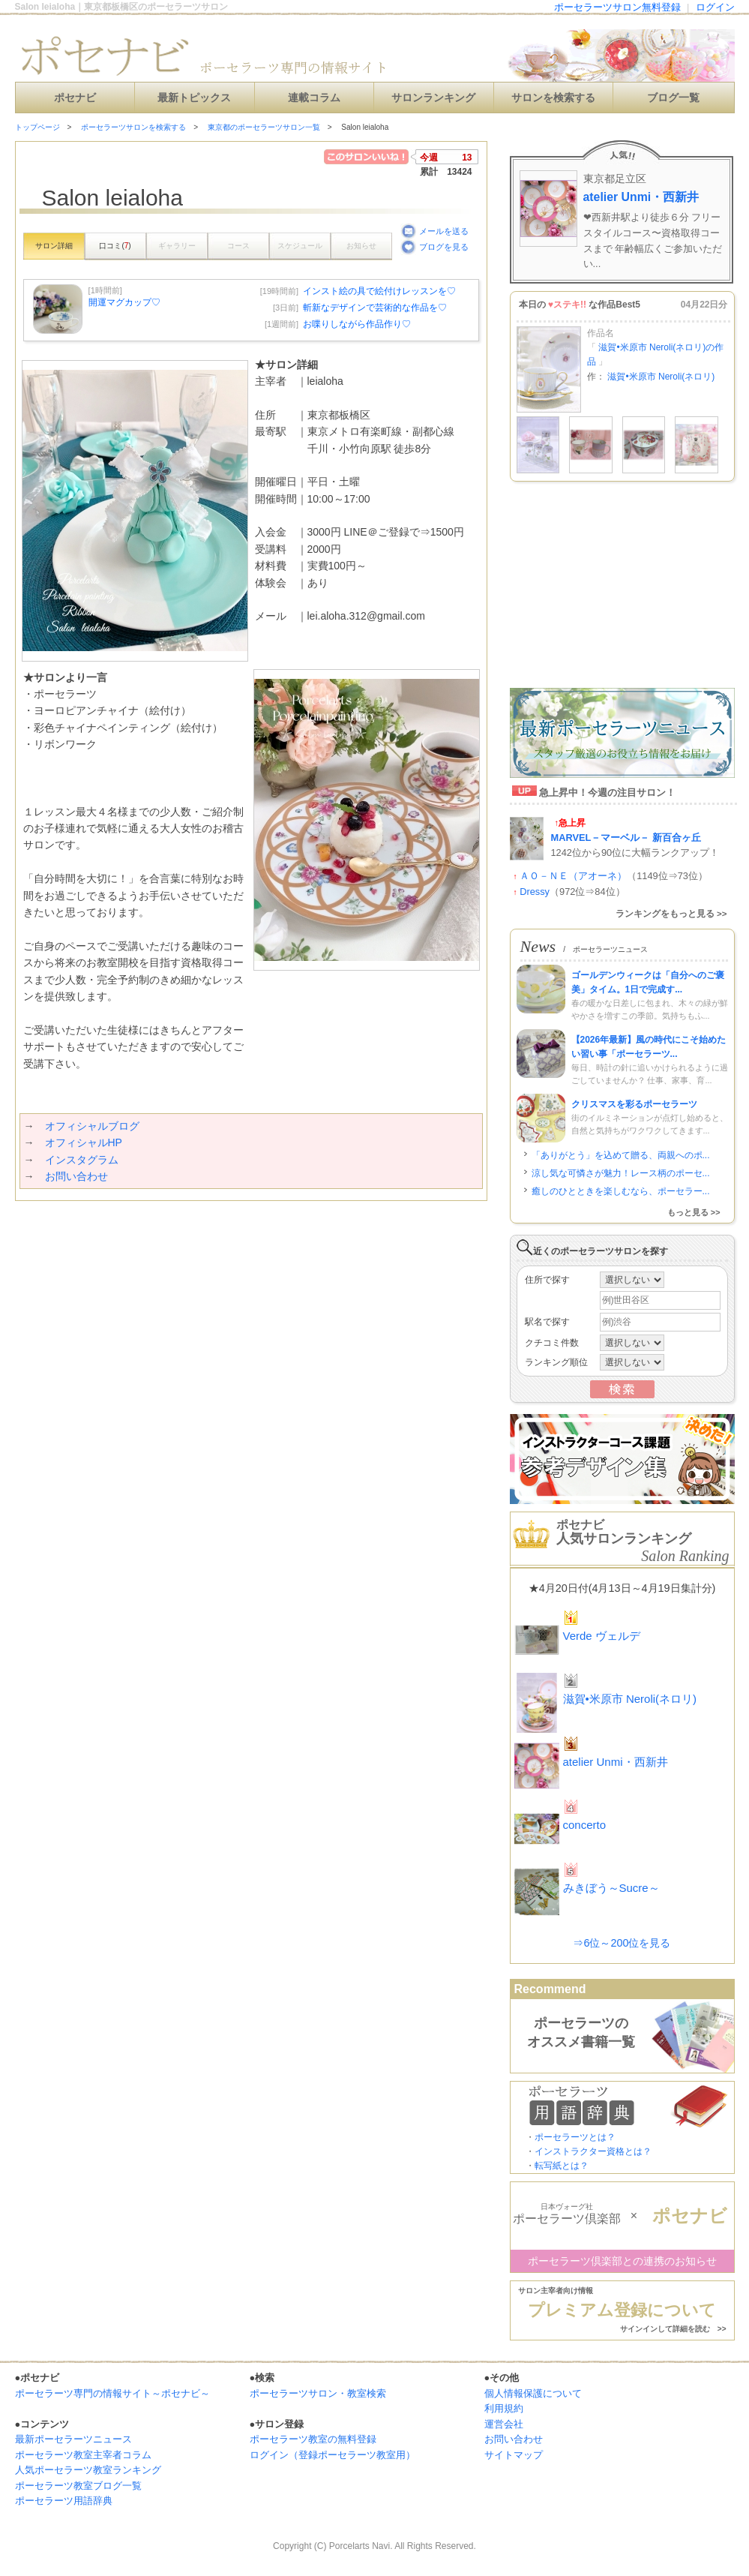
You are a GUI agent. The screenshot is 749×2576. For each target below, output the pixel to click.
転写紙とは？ (562, 2165)
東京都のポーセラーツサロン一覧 (264, 127)
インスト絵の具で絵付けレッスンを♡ (379, 291)
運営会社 (503, 2424)
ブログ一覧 (673, 98)
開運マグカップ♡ (124, 302)
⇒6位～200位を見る (621, 1943)
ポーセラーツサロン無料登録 (617, 7)
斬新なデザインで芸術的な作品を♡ (375, 307)
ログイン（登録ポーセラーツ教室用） (332, 2454)
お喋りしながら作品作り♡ (357, 324)
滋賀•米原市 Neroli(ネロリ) (661, 376)
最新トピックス (194, 98)
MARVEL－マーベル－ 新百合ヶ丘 (626, 837)
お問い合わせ (76, 1176)
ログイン (715, 7)
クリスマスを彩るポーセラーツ (634, 1104)
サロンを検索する (553, 98)
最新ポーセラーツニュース (73, 2439)
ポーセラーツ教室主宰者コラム (83, 2454)
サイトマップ (513, 2454)
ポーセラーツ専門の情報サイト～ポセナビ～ (112, 2393)
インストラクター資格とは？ (593, 2151)
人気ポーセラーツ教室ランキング (88, 2469)
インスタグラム (81, 1160)
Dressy (535, 891)
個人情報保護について (533, 2393)
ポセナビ (75, 98)
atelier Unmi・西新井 (641, 197)
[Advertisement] (190, 1230)
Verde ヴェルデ (601, 1635)
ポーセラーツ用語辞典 (63, 2500)
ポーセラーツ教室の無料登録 (313, 2439)
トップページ (37, 127)
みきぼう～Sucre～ (611, 1887)
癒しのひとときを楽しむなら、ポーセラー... (621, 1191)
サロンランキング (433, 98)
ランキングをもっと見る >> (671, 913)
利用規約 (503, 2408)
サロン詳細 (54, 246)
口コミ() (114, 246)
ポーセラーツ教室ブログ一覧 (78, 2485)
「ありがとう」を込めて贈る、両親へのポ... (621, 1155)
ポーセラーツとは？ (575, 2137)
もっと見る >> (694, 1212)
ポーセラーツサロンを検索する (133, 127)
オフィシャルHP (83, 1142)
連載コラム (314, 98)
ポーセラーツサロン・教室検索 (318, 2393)
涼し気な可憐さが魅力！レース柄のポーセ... (621, 1173)
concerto (585, 1824)
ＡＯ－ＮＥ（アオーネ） (573, 875)
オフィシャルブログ (92, 1126)
